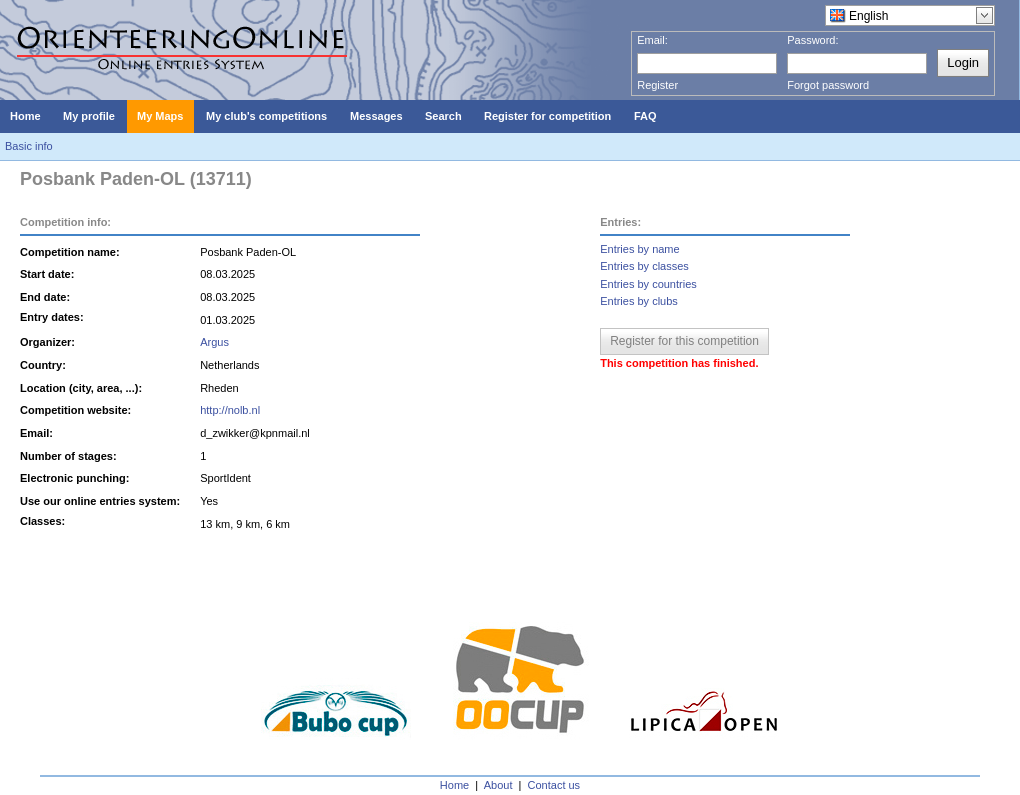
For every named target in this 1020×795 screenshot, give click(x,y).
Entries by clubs (639, 301)
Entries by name (639, 249)
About (498, 785)
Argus (214, 342)
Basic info (29, 146)
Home (454, 785)
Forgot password (828, 85)
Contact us (554, 785)
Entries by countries (648, 284)
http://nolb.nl (230, 410)
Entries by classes (644, 266)
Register (657, 85)
